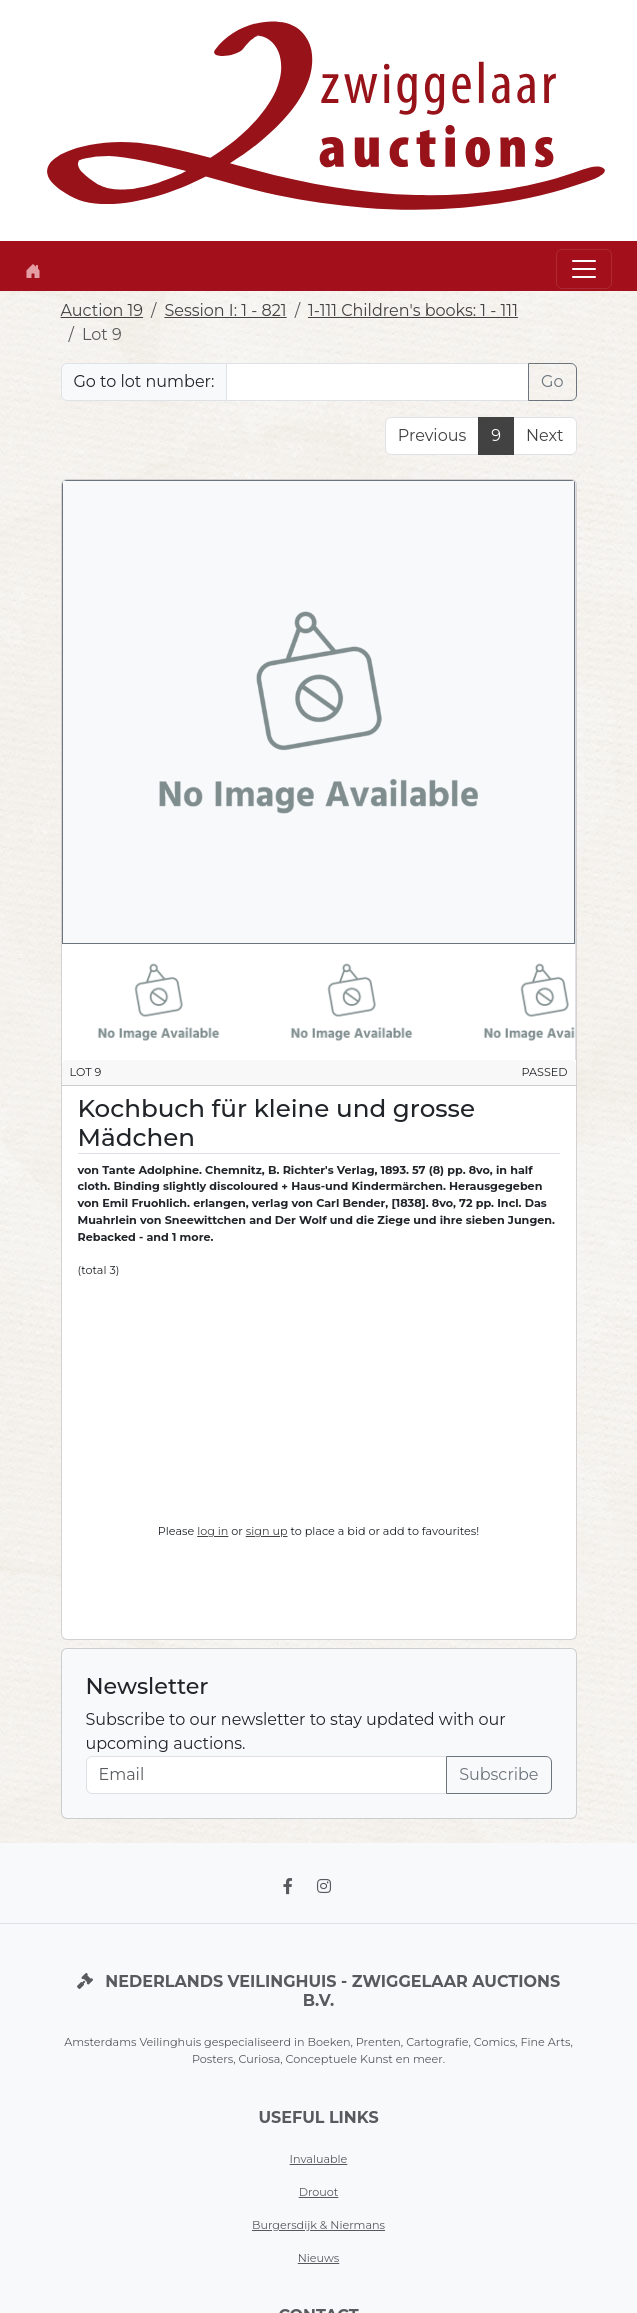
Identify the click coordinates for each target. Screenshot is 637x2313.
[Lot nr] (377, 382)
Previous (432, 435)
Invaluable (319, 2159)
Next (544, 435)
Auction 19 (102, 310)
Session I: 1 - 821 (225, 310)
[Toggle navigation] (584, 269)
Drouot (319, 2192)
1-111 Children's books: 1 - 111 (413, 310)
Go (552, 381)
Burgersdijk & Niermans (318, 2225)
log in (212, 1531)
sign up (267, 1531)
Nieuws (319, 2258)
